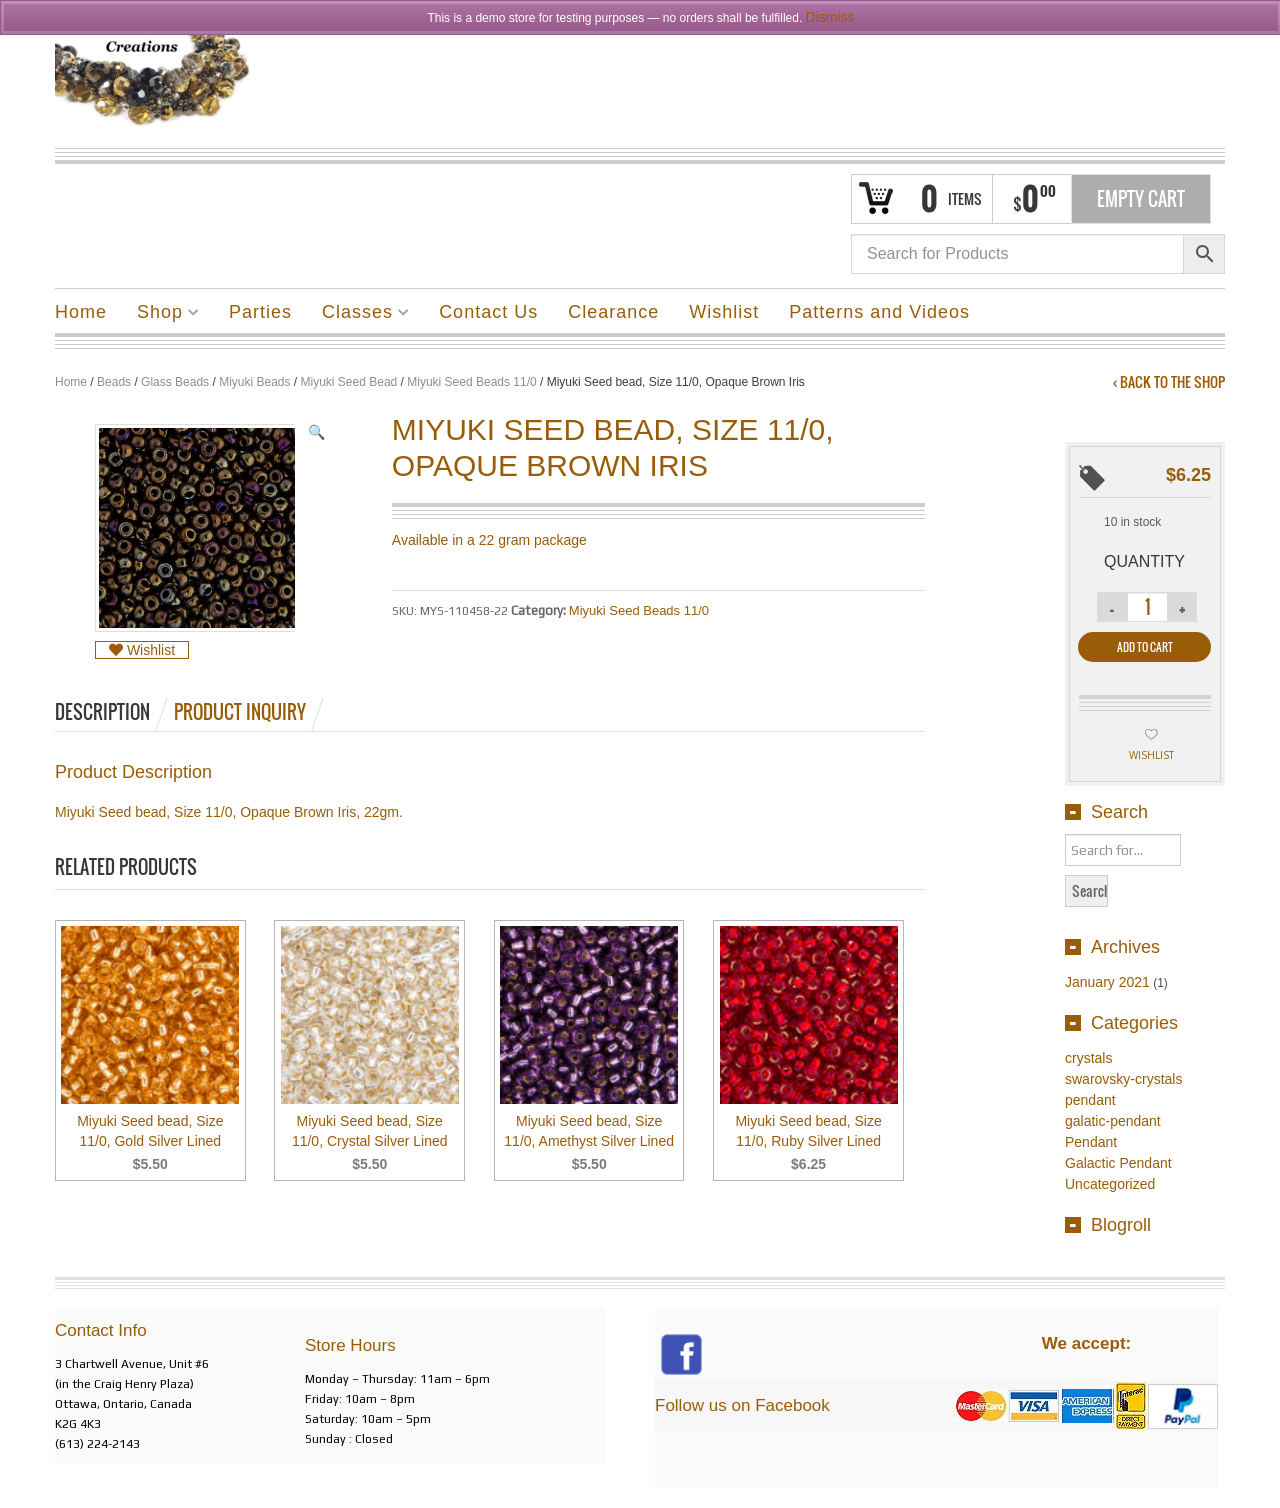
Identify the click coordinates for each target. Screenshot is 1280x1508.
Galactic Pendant (1118, 1163)
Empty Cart (1141, 199)
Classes (358, 315)
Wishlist (724, 312)
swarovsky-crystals (1123, 1079)
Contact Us (488, 312)
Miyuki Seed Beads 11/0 (471, 382)
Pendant (1091, 1142)
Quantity (1144, 561)
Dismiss (830, 17)
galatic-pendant (1113, 1121)
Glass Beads (175, 382)
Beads (114, 382)
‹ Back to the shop (1169, 382)
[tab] (113, 712)
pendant (1090, 1100)
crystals (1088, 1058)
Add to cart (1145, 647)
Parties (260, 312)
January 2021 (1107, 982)
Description (102, 712)
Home (81, 312)
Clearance (613, 312)
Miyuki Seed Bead (349, 382)
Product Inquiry (240, 712)
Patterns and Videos (879, 312)
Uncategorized (1110, 1184)
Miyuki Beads (254, 382)
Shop (160, 315)
